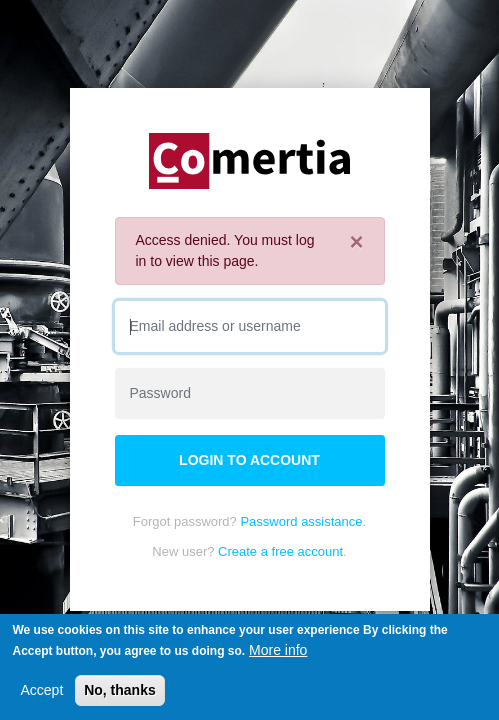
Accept (41, 691)
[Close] (356, 242)
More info (278, 651)
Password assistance (301, 521)
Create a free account (280, 551)
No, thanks (120, 691)
